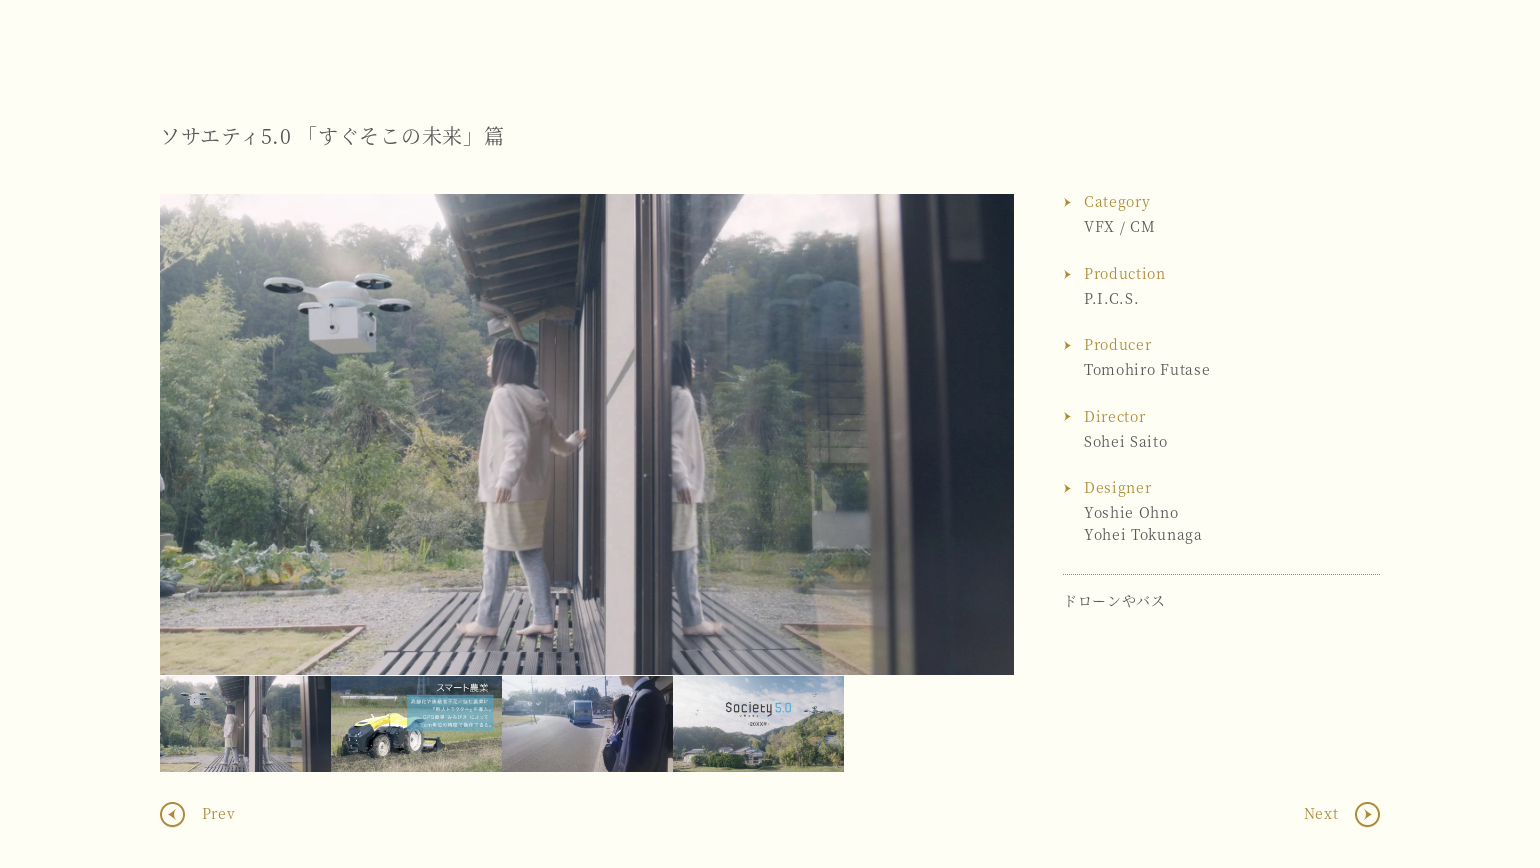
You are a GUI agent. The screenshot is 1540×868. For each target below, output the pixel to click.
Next (979, 435)
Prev (216, 813)
